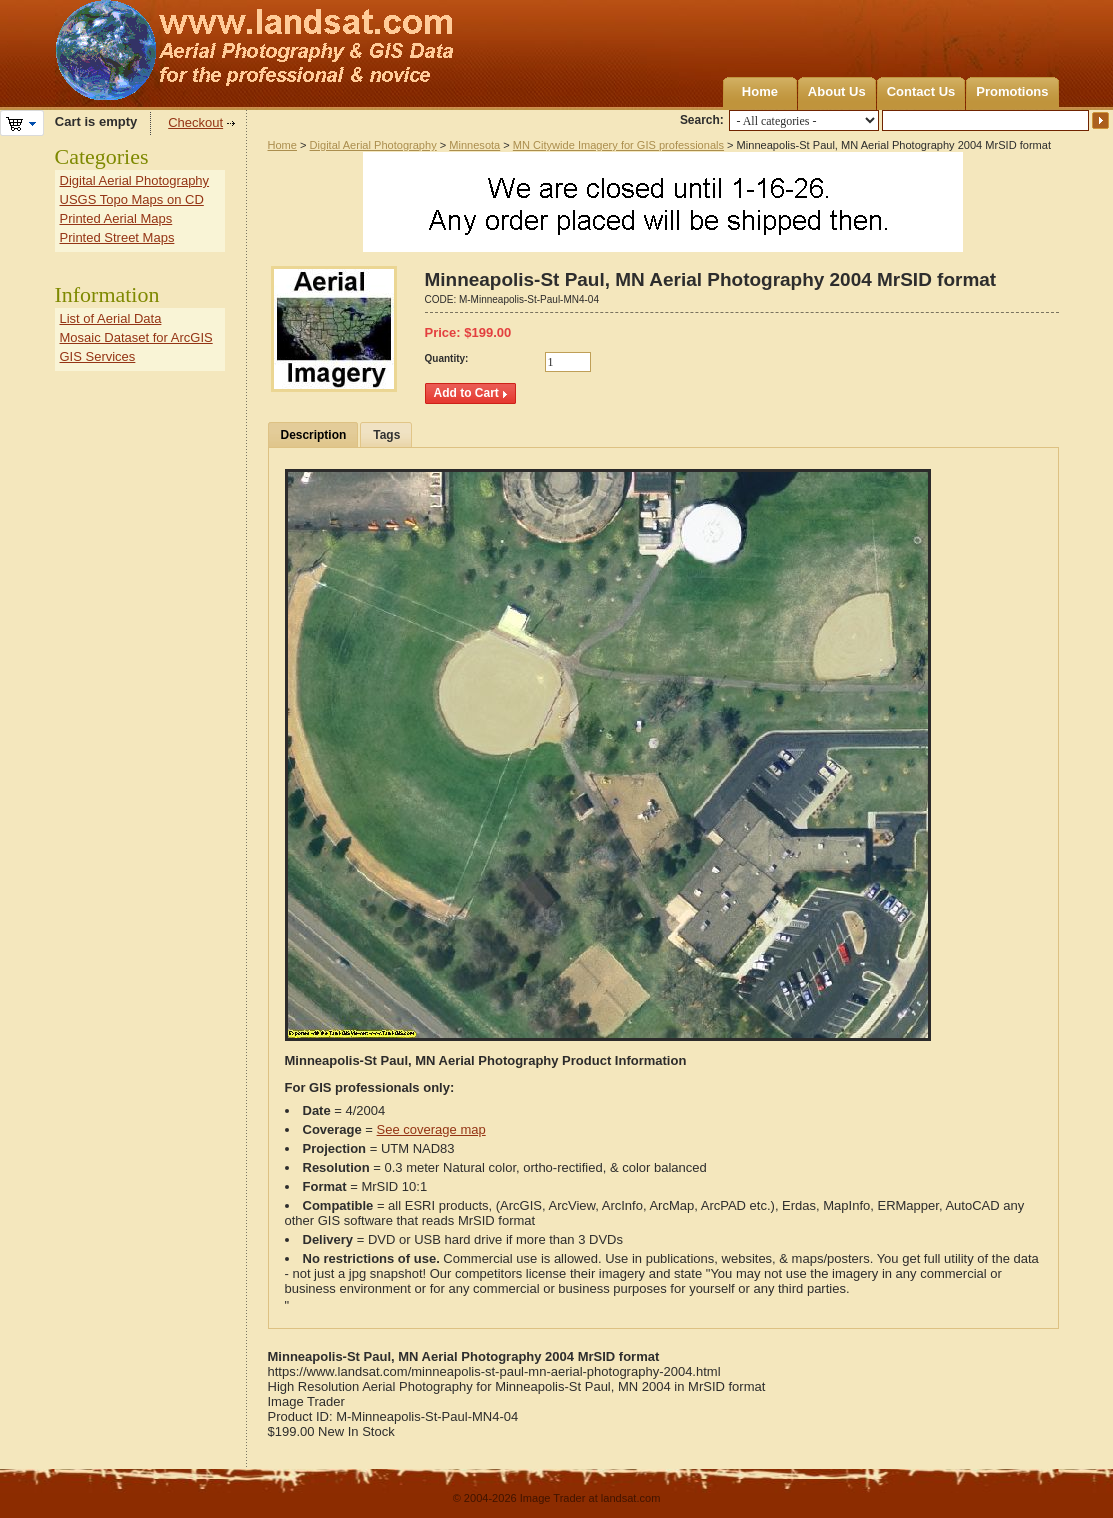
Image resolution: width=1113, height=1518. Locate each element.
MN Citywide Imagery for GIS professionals (618, 145)
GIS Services (98, 356)
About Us (837, 91)
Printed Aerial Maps (116, 218)
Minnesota (474, 145)
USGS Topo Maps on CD (132, 199)
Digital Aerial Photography (373, 145)
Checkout (195, 122)
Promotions (1012, 91)
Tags (386, 435)
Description (314, 435)
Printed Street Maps (117, 237)
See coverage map (431, 1129)
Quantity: (447, 358)
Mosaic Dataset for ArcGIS (136, 337)
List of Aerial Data (111, 318)
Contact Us (921, 91)
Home (760, 91)
